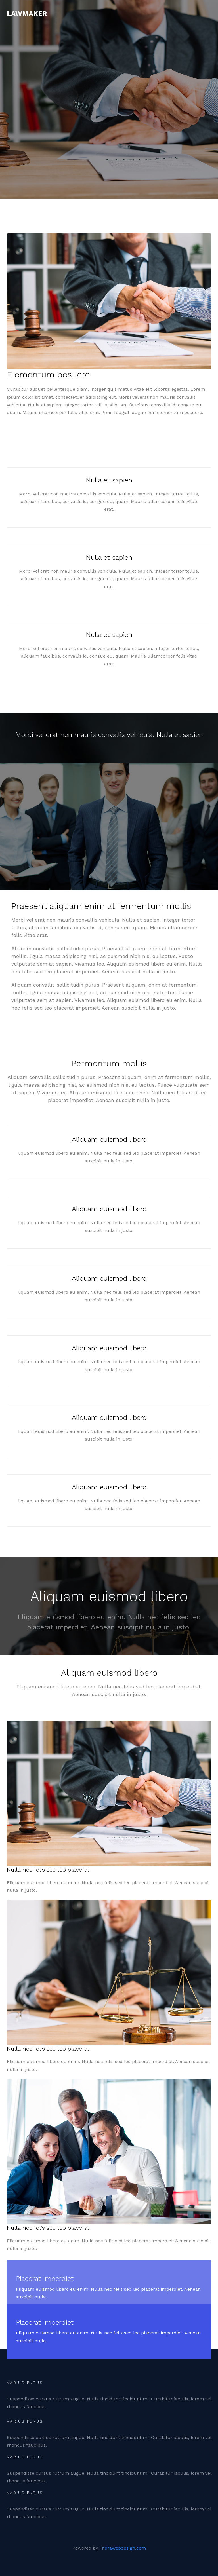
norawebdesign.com (124, 2548)
